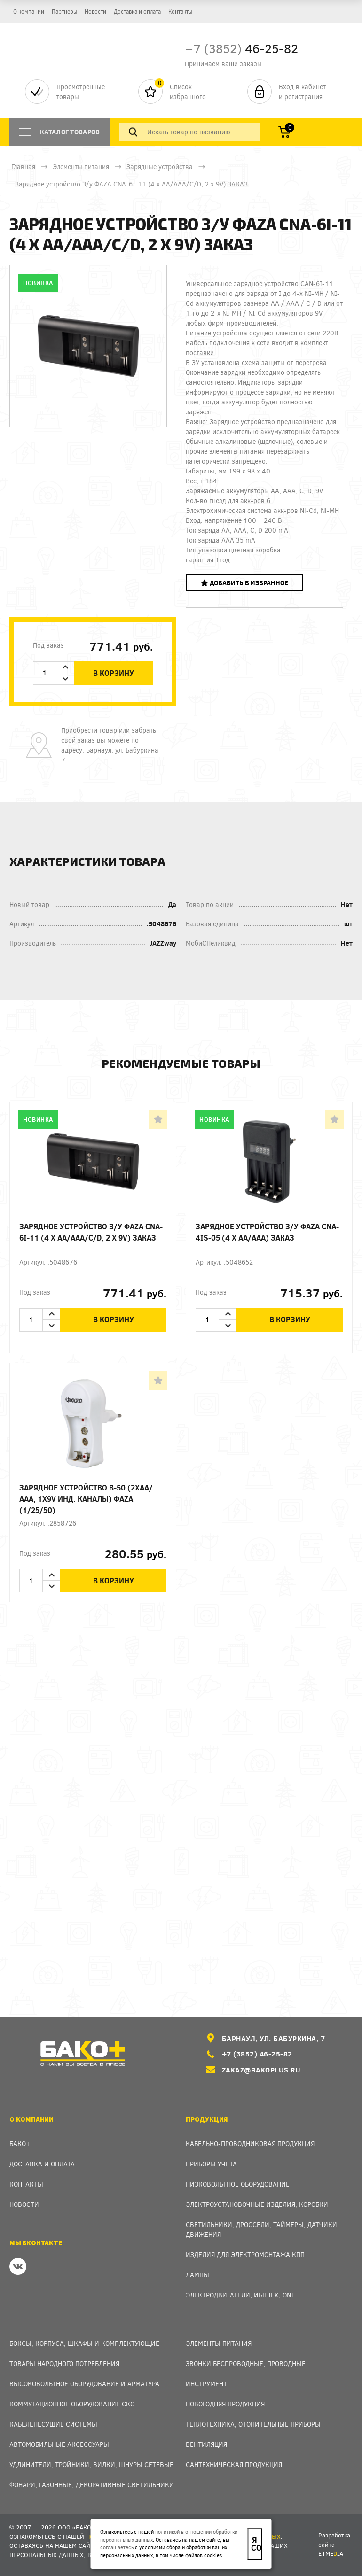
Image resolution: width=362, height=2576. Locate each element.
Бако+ (20, 2143)
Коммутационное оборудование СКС (71, 2403)
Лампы (197, 2274)
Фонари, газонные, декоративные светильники (91, 2484)
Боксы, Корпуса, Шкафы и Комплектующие (84, 2343)
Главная (23, 166)
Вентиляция (206, 2444)
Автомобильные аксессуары (59, 2444)
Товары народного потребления (64, 2363)
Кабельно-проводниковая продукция (250, 2143)
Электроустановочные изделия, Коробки (257, 2204)
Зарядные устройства (159, 166)
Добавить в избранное (244, 582)
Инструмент (206, 2383)
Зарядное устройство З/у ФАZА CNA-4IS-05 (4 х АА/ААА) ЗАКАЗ (267, 1231)
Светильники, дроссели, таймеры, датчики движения (261, 2229)
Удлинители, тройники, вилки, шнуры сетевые (91, 2464)
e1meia (330, 2553)
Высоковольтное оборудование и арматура (84, 2383)
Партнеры (64, 11)
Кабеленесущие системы (53, 2424)
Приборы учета (211, 2163)
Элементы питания (81, 166)
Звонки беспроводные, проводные (246, 2363)
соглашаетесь (117, 2547)
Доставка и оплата (137, 11)
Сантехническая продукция (234, 2464)
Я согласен (256, 2543)
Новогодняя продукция (225, 2403)
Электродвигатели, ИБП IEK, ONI (239, 2294)
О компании (28, 11)
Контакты (180, 11)
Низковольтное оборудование (238, 2184)
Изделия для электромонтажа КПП (245, 2254)
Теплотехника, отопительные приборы (253, 2424)
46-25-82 (241, 48)
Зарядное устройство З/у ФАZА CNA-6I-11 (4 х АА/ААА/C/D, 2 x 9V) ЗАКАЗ (91, 1231)
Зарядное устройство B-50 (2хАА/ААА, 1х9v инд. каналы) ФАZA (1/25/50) (86, 1498)
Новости (95, 11)
